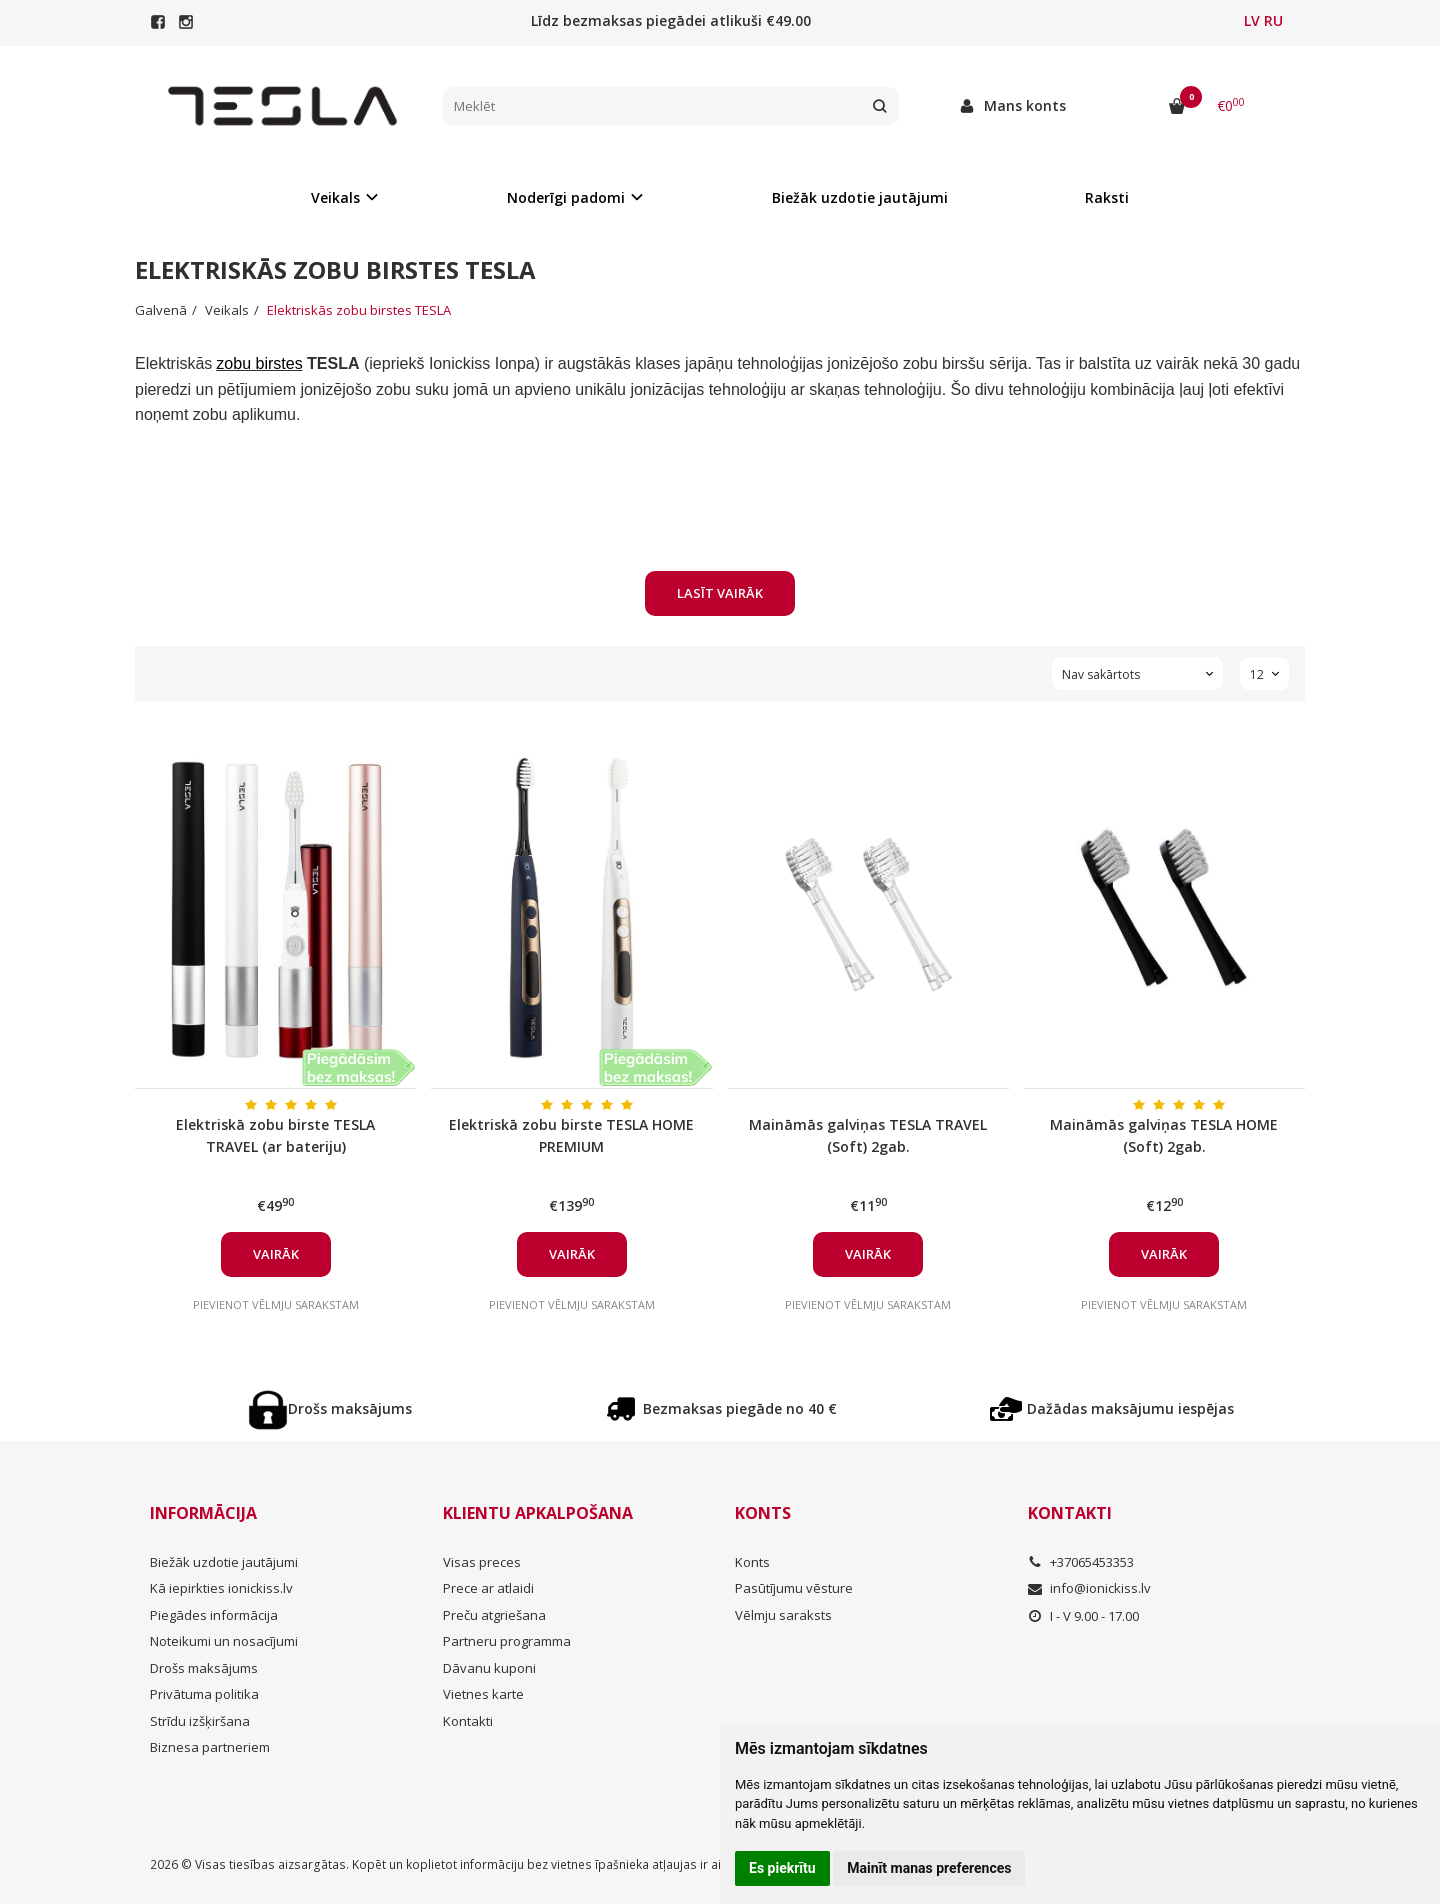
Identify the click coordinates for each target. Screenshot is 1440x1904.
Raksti (1107, 197)
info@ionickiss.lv (1089, 1588)
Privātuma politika (204, 1694)
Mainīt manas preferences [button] (929, 1868)
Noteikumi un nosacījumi (224, 1641)
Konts (763, 1513)
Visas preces (482, 1562)
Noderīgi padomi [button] (566, 197)
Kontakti (468, 1721)
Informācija (203, 1513)
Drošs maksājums (330, 1410)
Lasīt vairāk (720, 593)
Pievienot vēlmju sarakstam (276, 1304)
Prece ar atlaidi (488, 1588)
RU (1273, 20)
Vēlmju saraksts (783, 1615)
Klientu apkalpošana (538, 1513)
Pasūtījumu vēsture (794, 1588)
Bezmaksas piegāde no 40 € (720, 1410)
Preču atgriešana (494, 1615)
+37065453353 (1081, 1562)
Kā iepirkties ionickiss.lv (221, 1588)
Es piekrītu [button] (782, 1868)
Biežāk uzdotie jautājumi (860, 197)
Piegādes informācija (214, 1615)
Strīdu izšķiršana (200, 1721)
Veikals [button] (335, 197)
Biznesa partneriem (210, 1747)
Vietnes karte (483, 1694)
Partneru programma (507, 1641)
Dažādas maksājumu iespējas (1110, 1410)
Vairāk (276, 1254)
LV (1252, 20)
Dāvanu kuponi (489, 1668)
